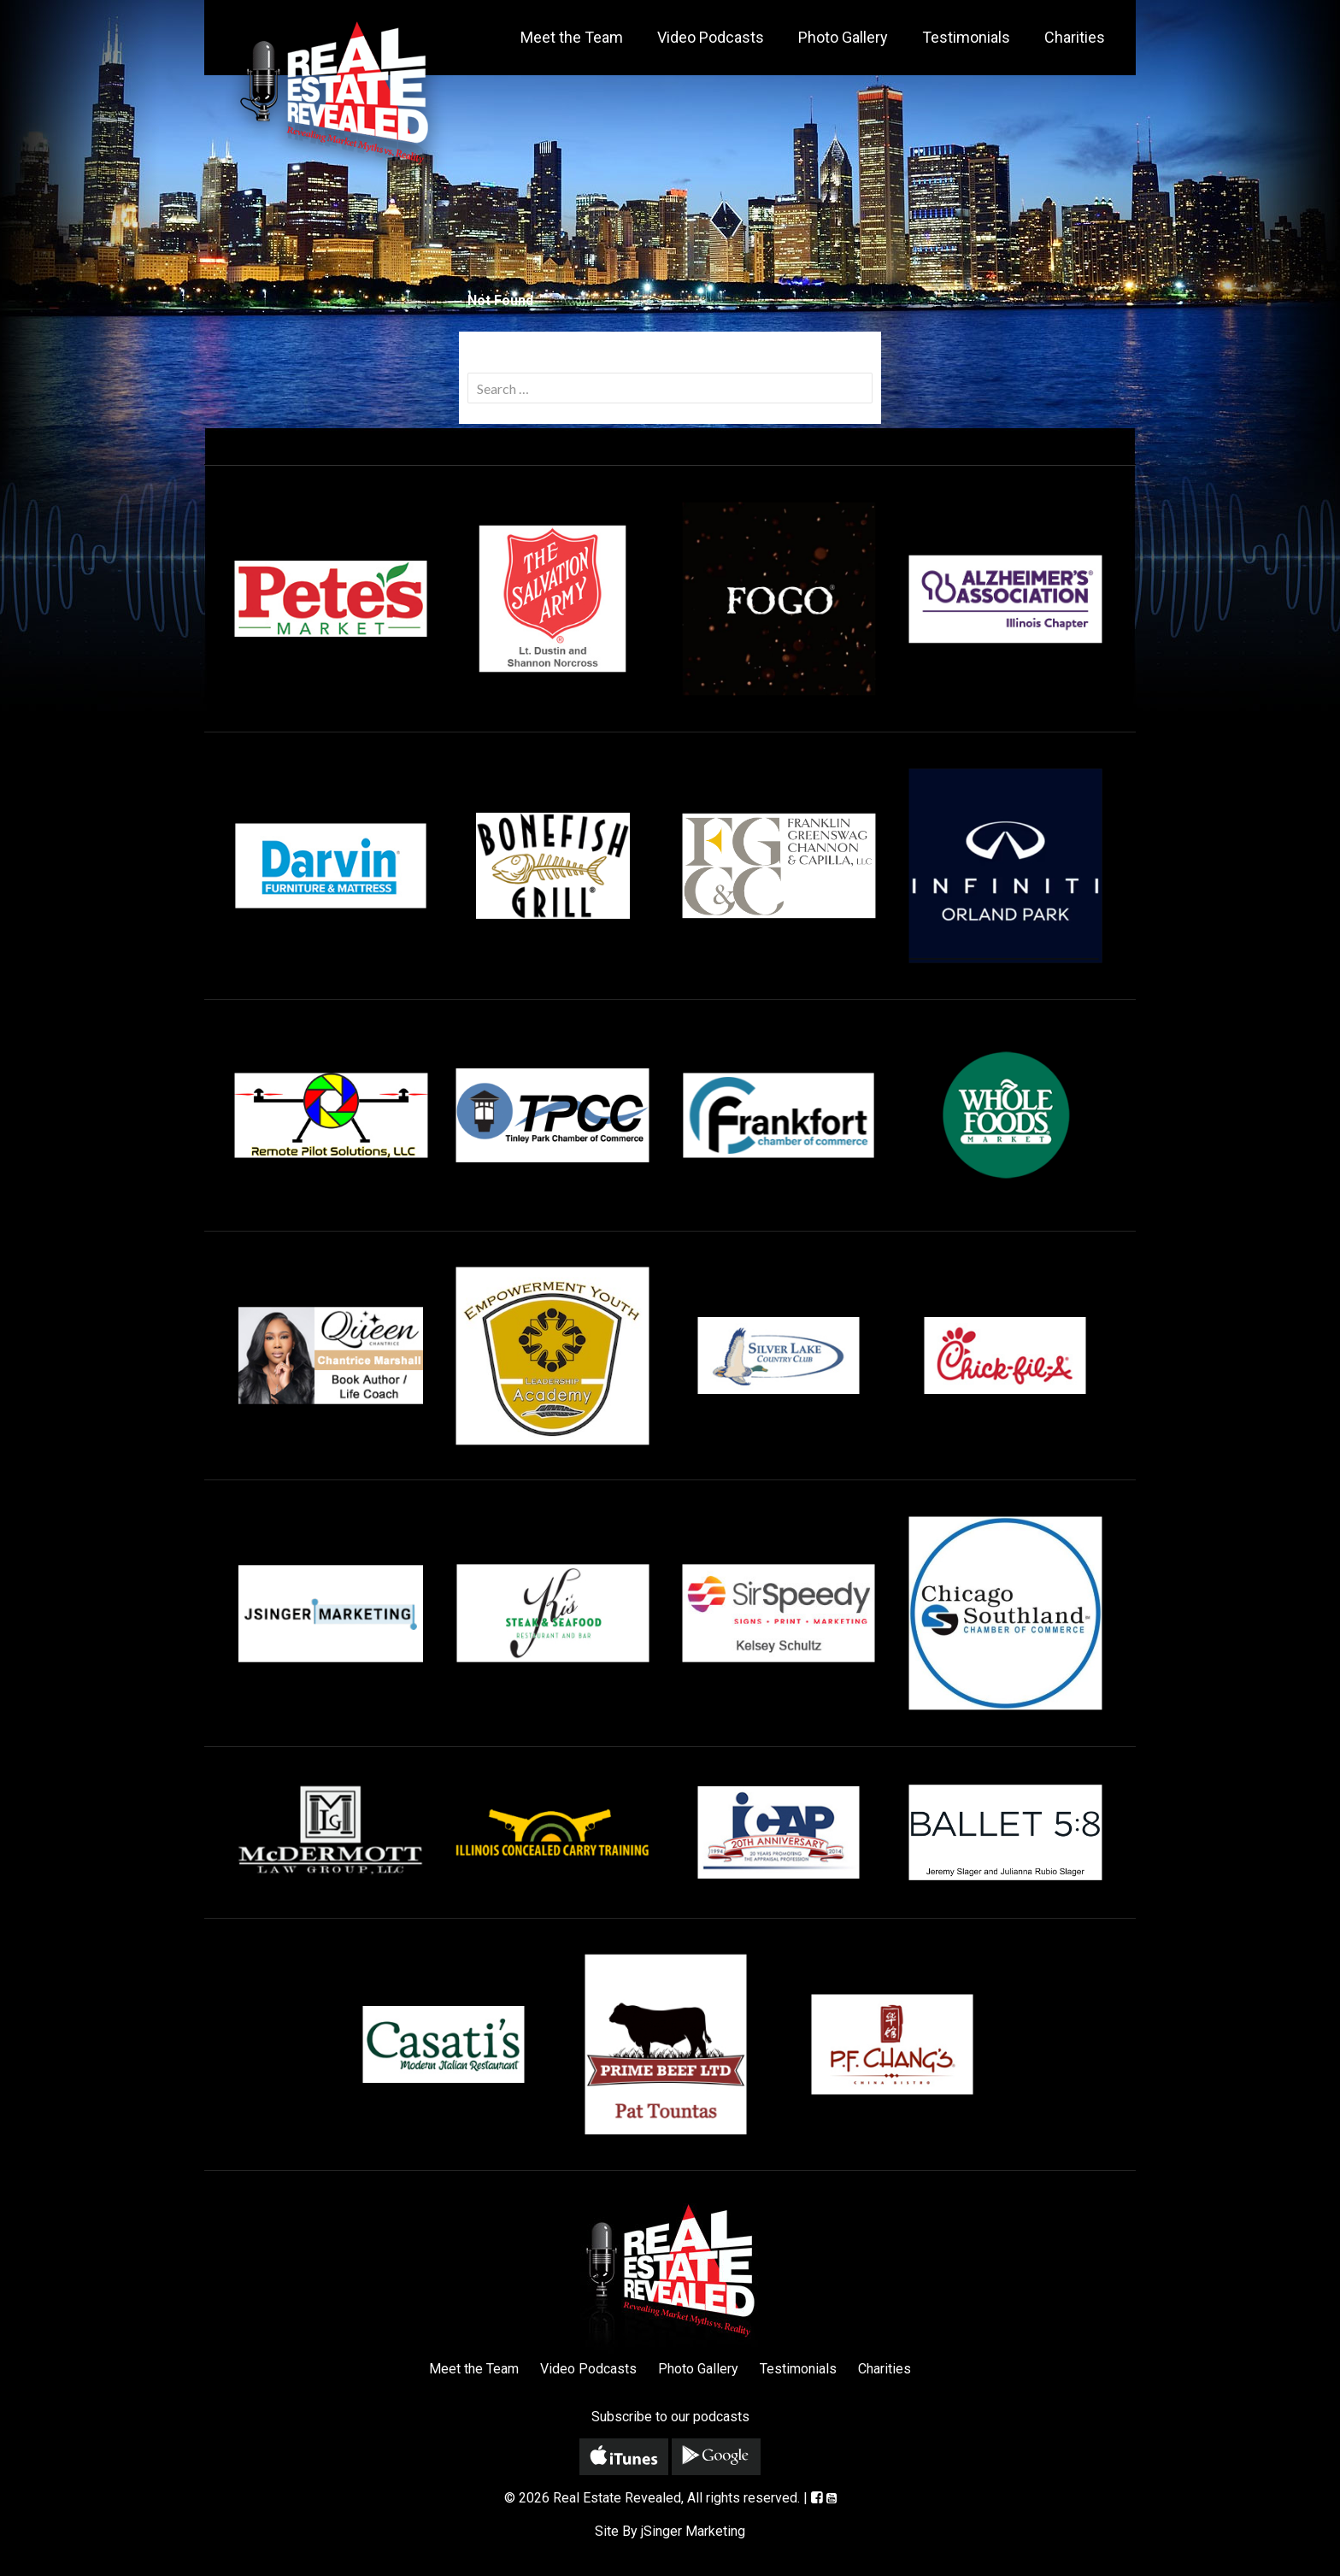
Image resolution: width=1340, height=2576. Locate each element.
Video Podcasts (710, 37)
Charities (1074, 37)
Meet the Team (571, 37)
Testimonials (966, 37)
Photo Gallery (843, 37)
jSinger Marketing (693, 2531)
